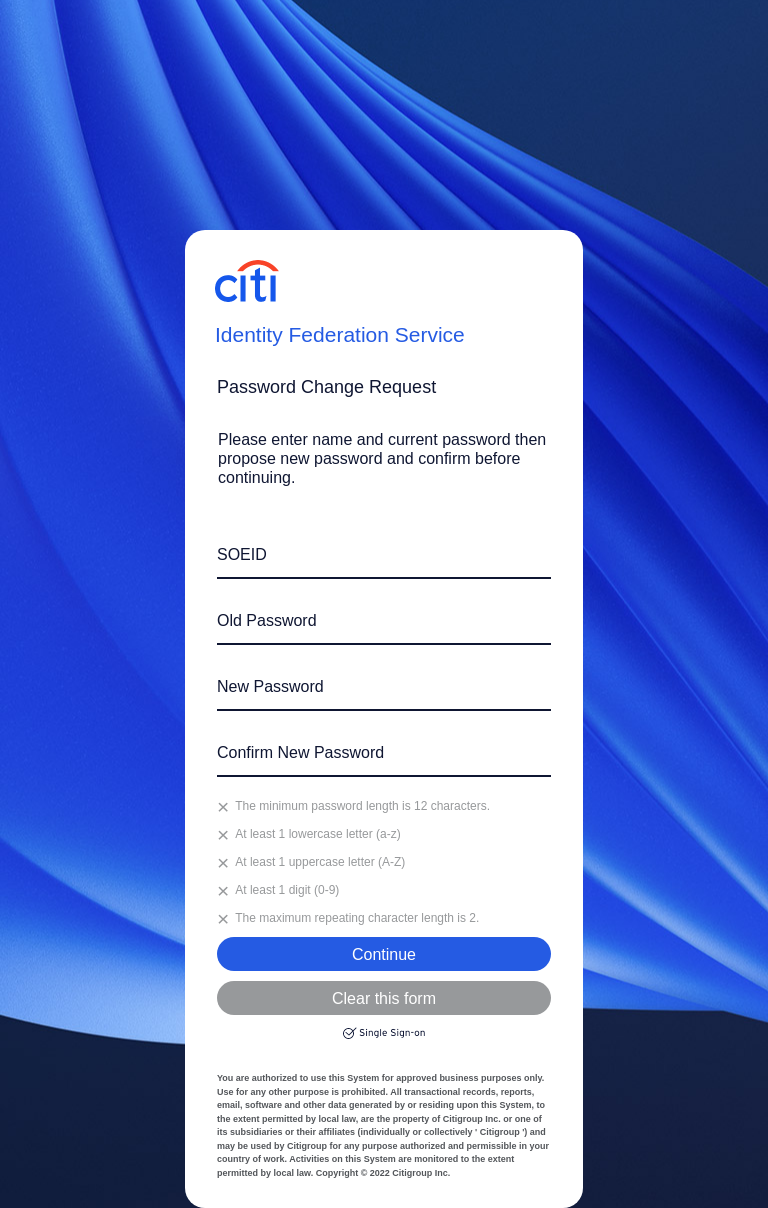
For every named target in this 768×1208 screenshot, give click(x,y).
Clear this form (384, 998)
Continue (384, 954)
